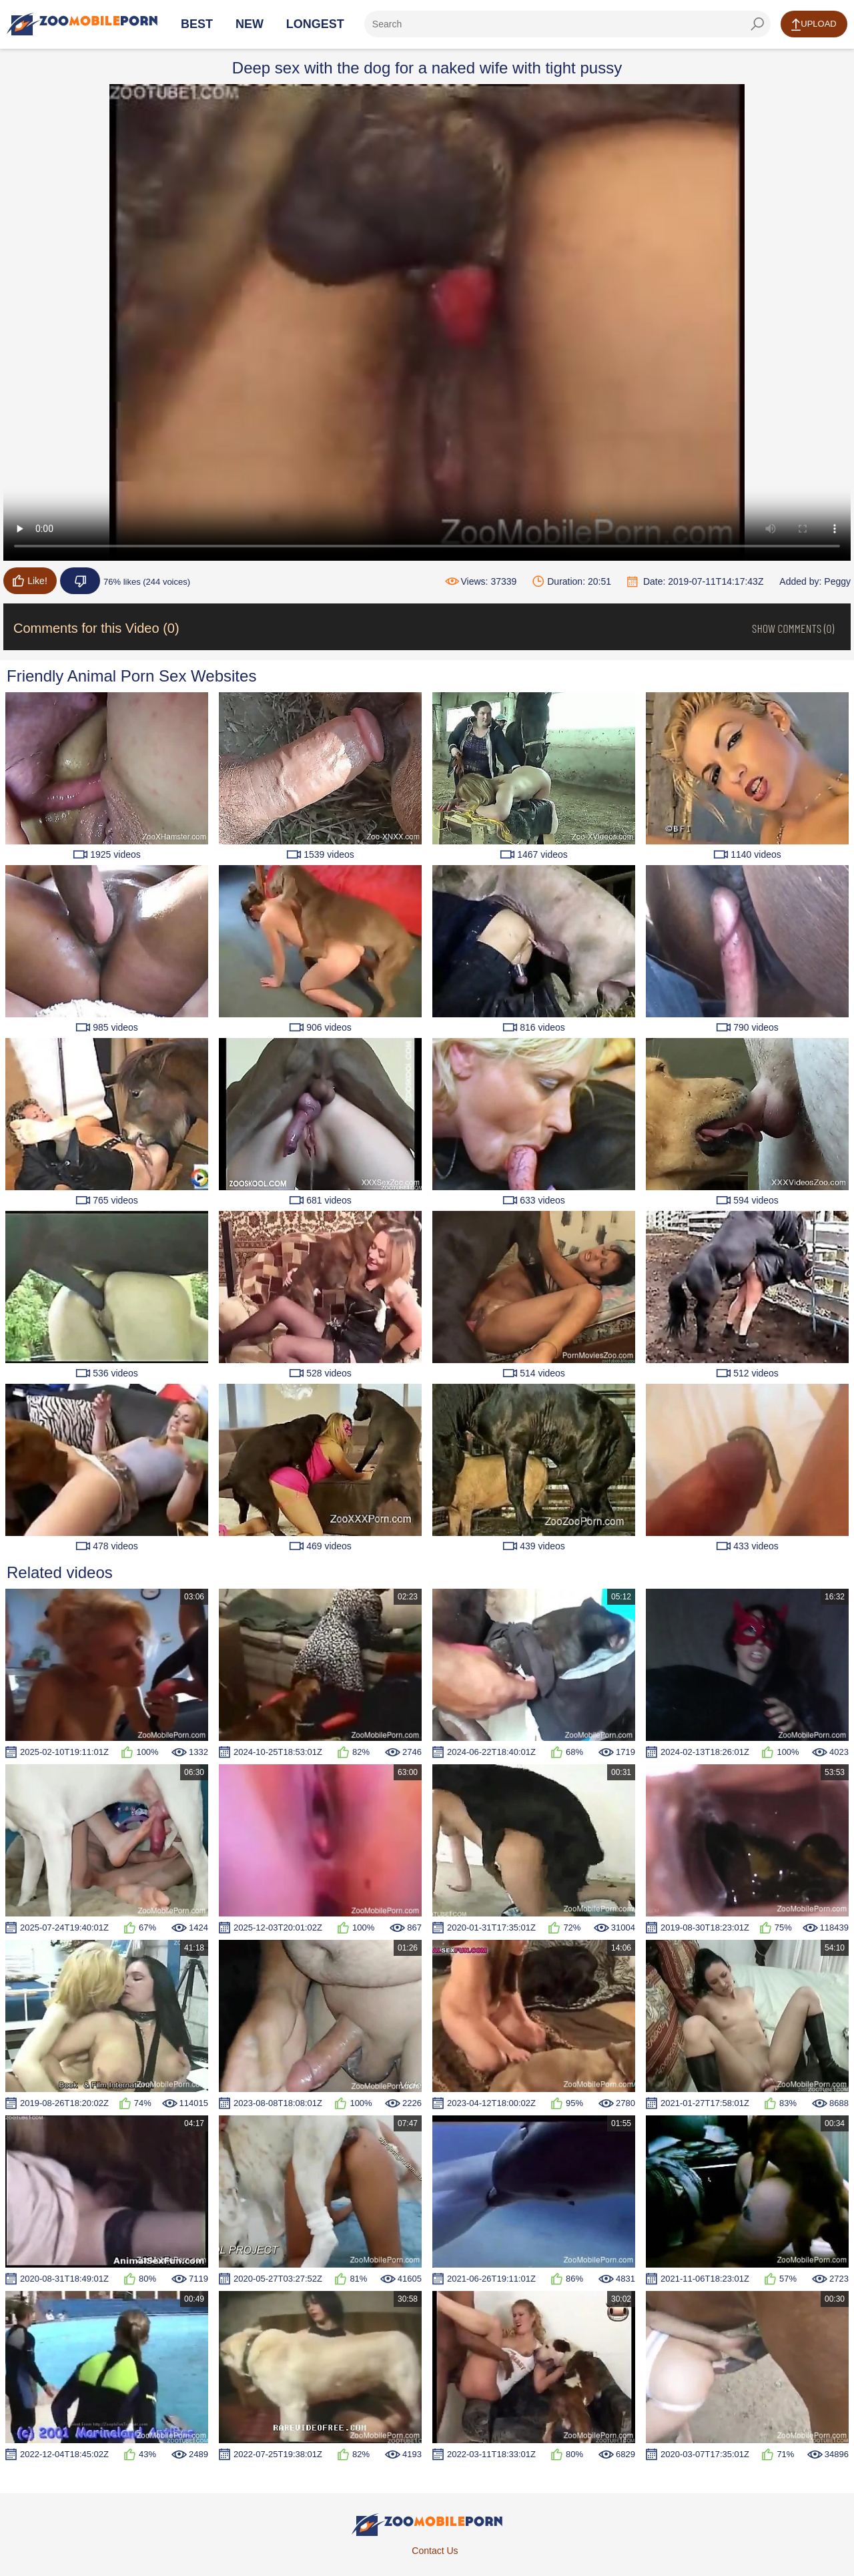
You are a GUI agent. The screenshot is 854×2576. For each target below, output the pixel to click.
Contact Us (435, 2550)
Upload (813, 24)
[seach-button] (757, 24)
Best (197, 24)
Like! (30, 581)
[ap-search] (567, 24)
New (250, 24)
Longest (315, 24)
